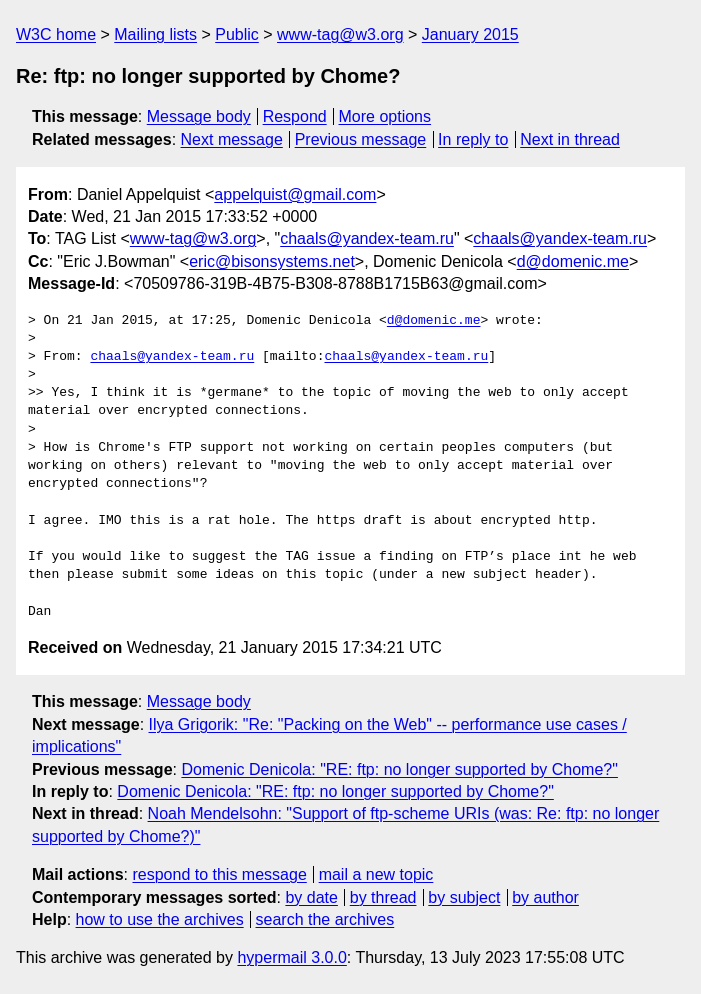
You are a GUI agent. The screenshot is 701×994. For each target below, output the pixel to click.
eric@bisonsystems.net (272, 261)
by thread (383, 897)
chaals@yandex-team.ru (367, 238)
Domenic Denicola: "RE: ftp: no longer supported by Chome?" (399, 769)
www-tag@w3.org (340, 34)
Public (237, 34)
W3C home (56, 34)
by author (545, 897)
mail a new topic (376, 874)
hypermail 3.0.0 (291, 957)
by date (311, 897)
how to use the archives (160, 919)
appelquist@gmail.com (295, 194)
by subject (464, 897)
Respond (295, 116)
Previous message (361, 139)
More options (385, 116)
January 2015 (470, 34)
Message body (199, 116)
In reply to (473, 139)
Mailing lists (155, 34)
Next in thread (570, 139)
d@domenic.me (573, 261)
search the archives (325, 919)
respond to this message (219, 874)
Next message (232, 139)
